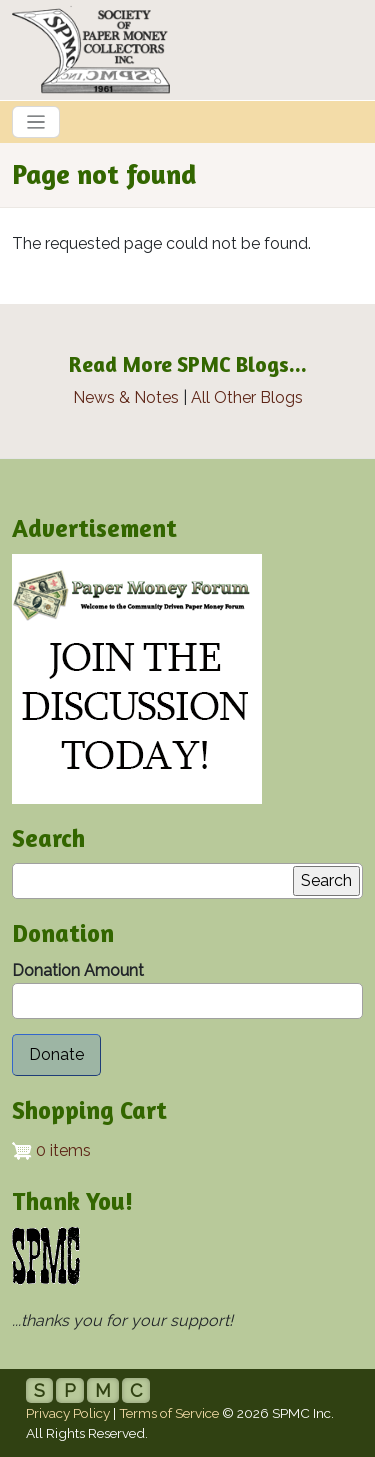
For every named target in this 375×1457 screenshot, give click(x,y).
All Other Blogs (247, 397)
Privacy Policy (68, 1413)
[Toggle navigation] (36, 122)
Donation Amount (78, 970)
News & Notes (126, 397)
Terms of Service (169, 1413)
